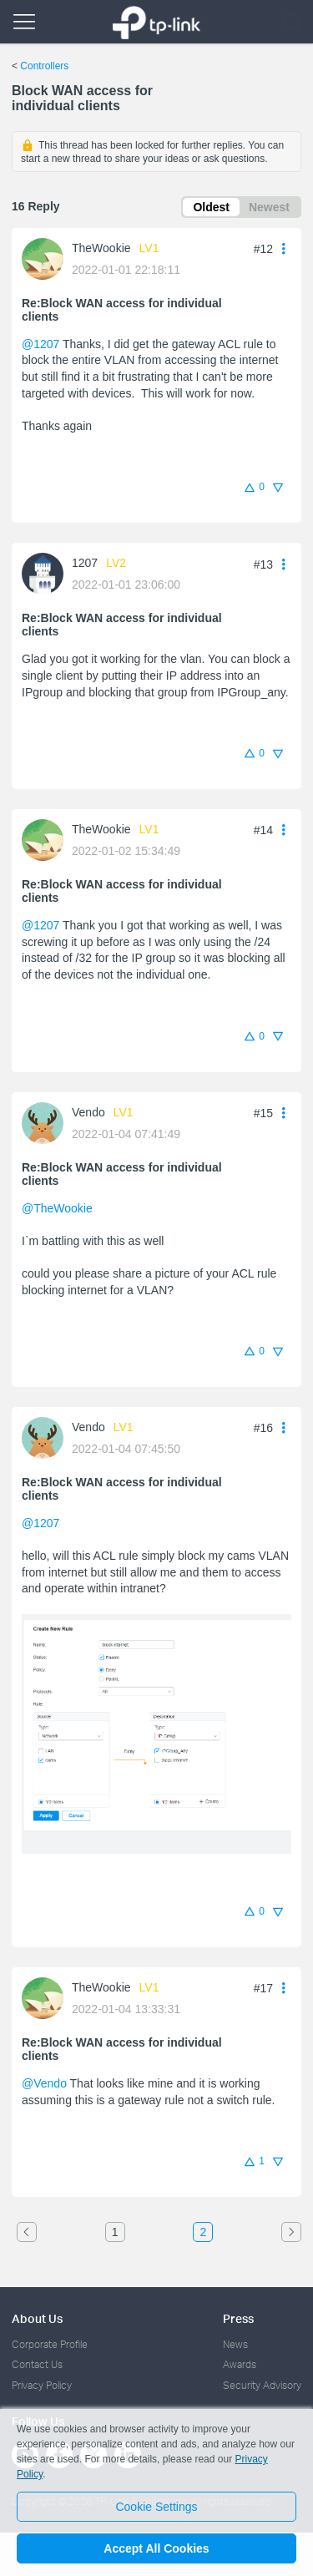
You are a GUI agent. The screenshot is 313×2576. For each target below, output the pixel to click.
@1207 (40, 344)
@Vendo (44, 2083)
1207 (85, 562)
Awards (239, 2364)
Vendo (88, 1112)
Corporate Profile (50, 2344)
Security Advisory (262, 2385)
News (235, 2344)
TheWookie (101, 248)
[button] (283, 248)
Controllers (44, 66)
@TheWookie (57, 1208)
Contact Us (37, 2364)
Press (238, 2318)
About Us (37, 2318)
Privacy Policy (42, 2385)
